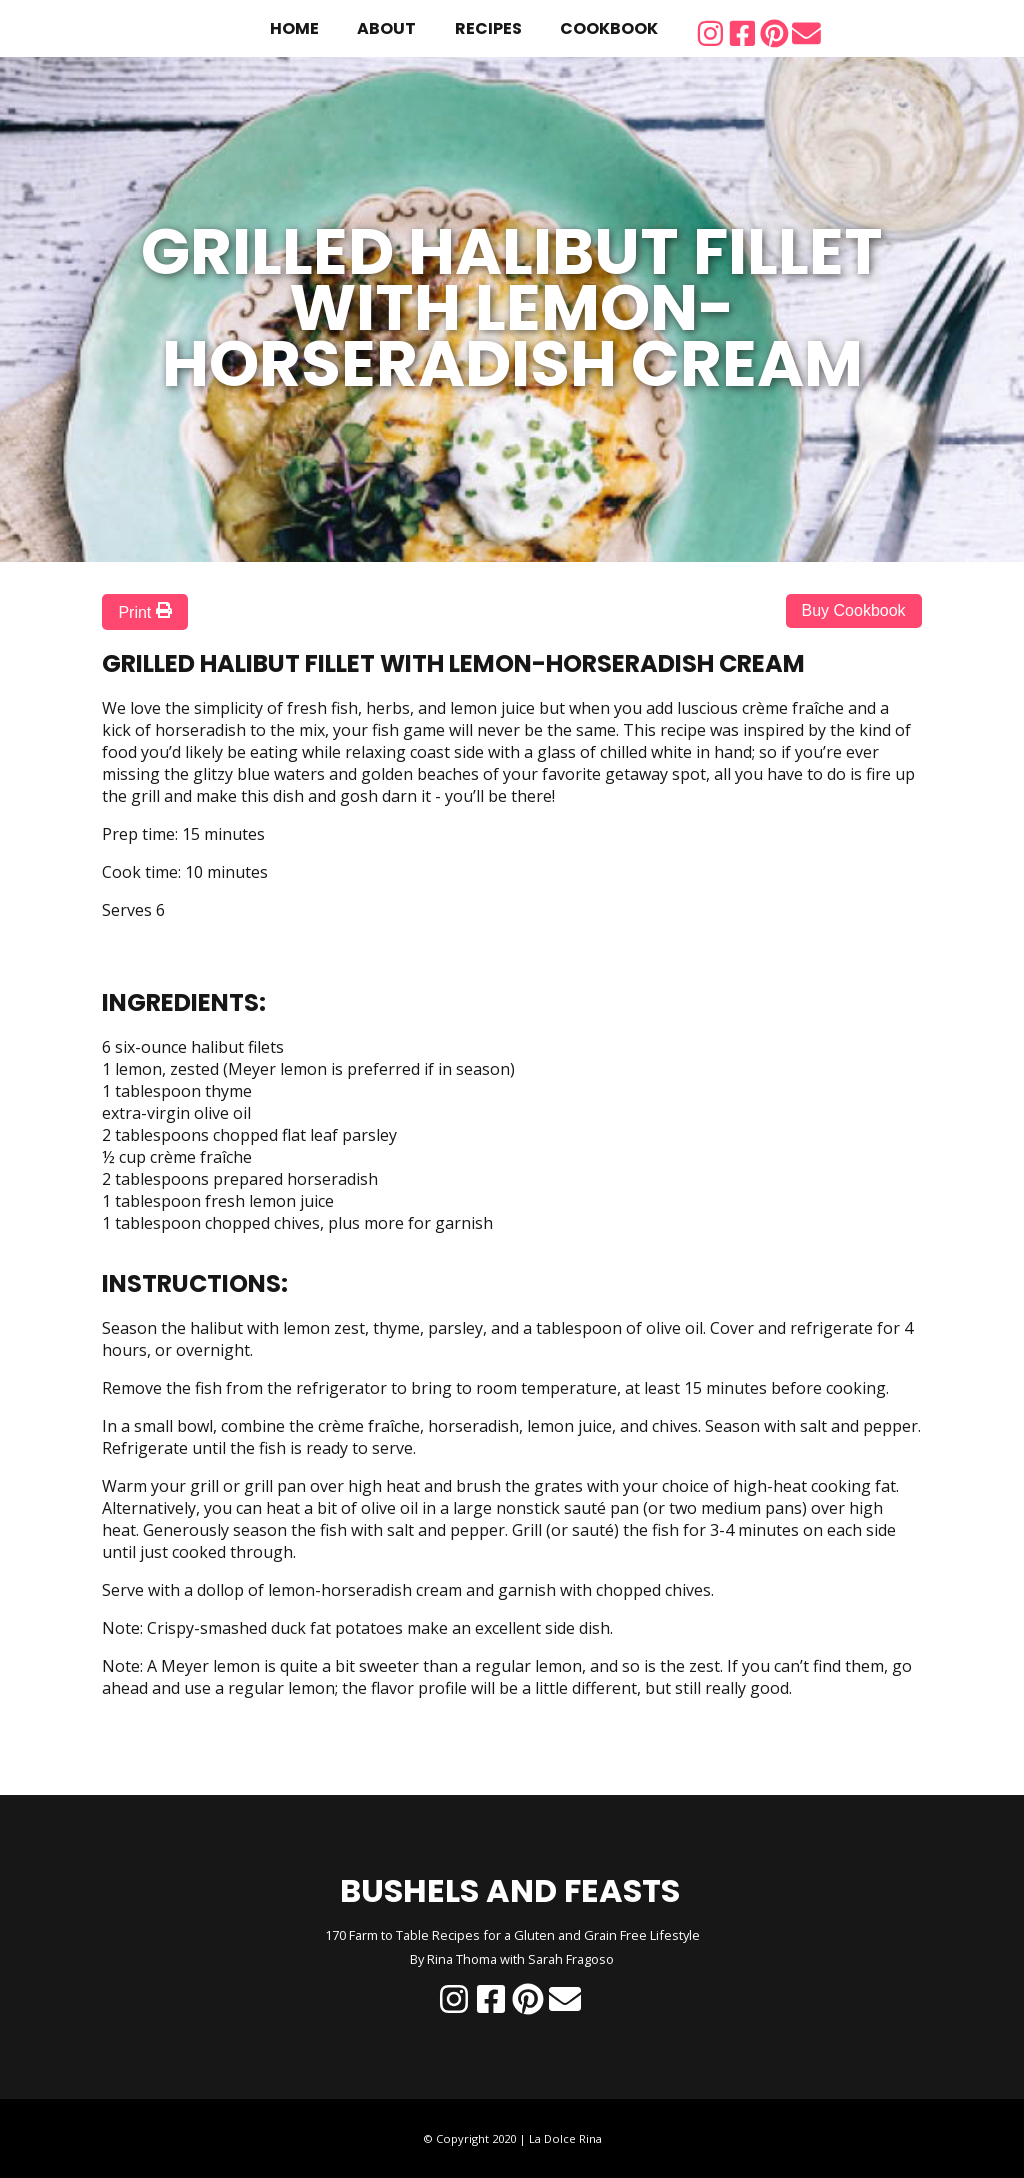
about (386, 28)
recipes (488, 28)
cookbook (609, 28)
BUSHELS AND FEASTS (510, 1890)
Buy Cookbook (854, 610)
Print (144, 611)
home (294, 28)
